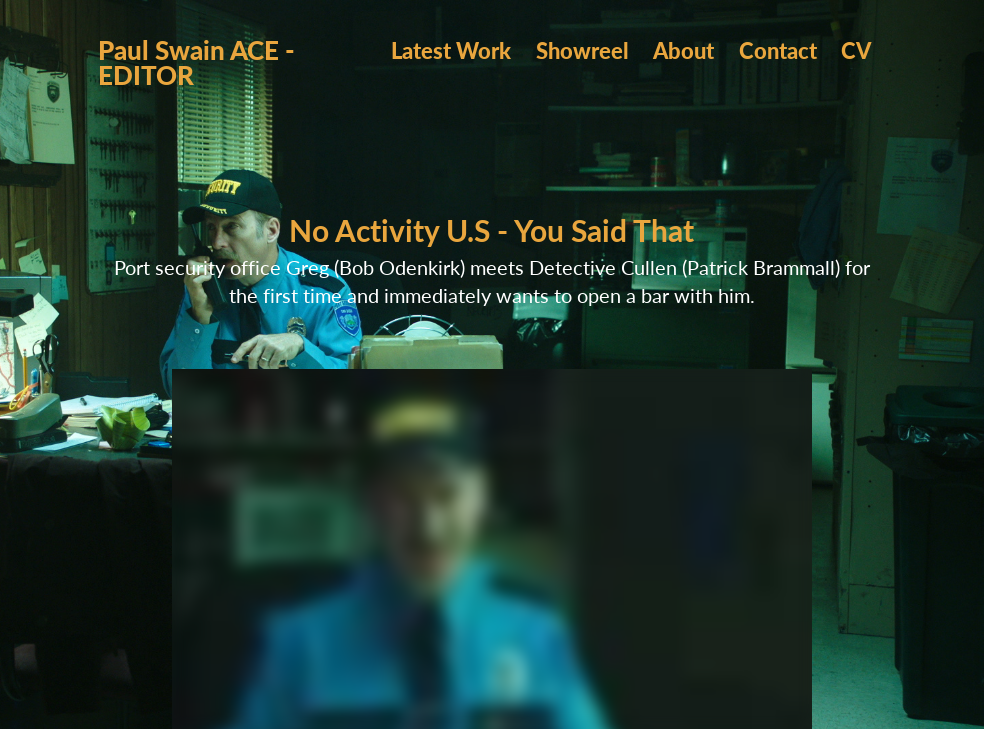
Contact (778, 50)
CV (856, 50)
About (683, 50)
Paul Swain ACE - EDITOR (199, 62)
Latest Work (451, 50)
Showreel (582, 50)
